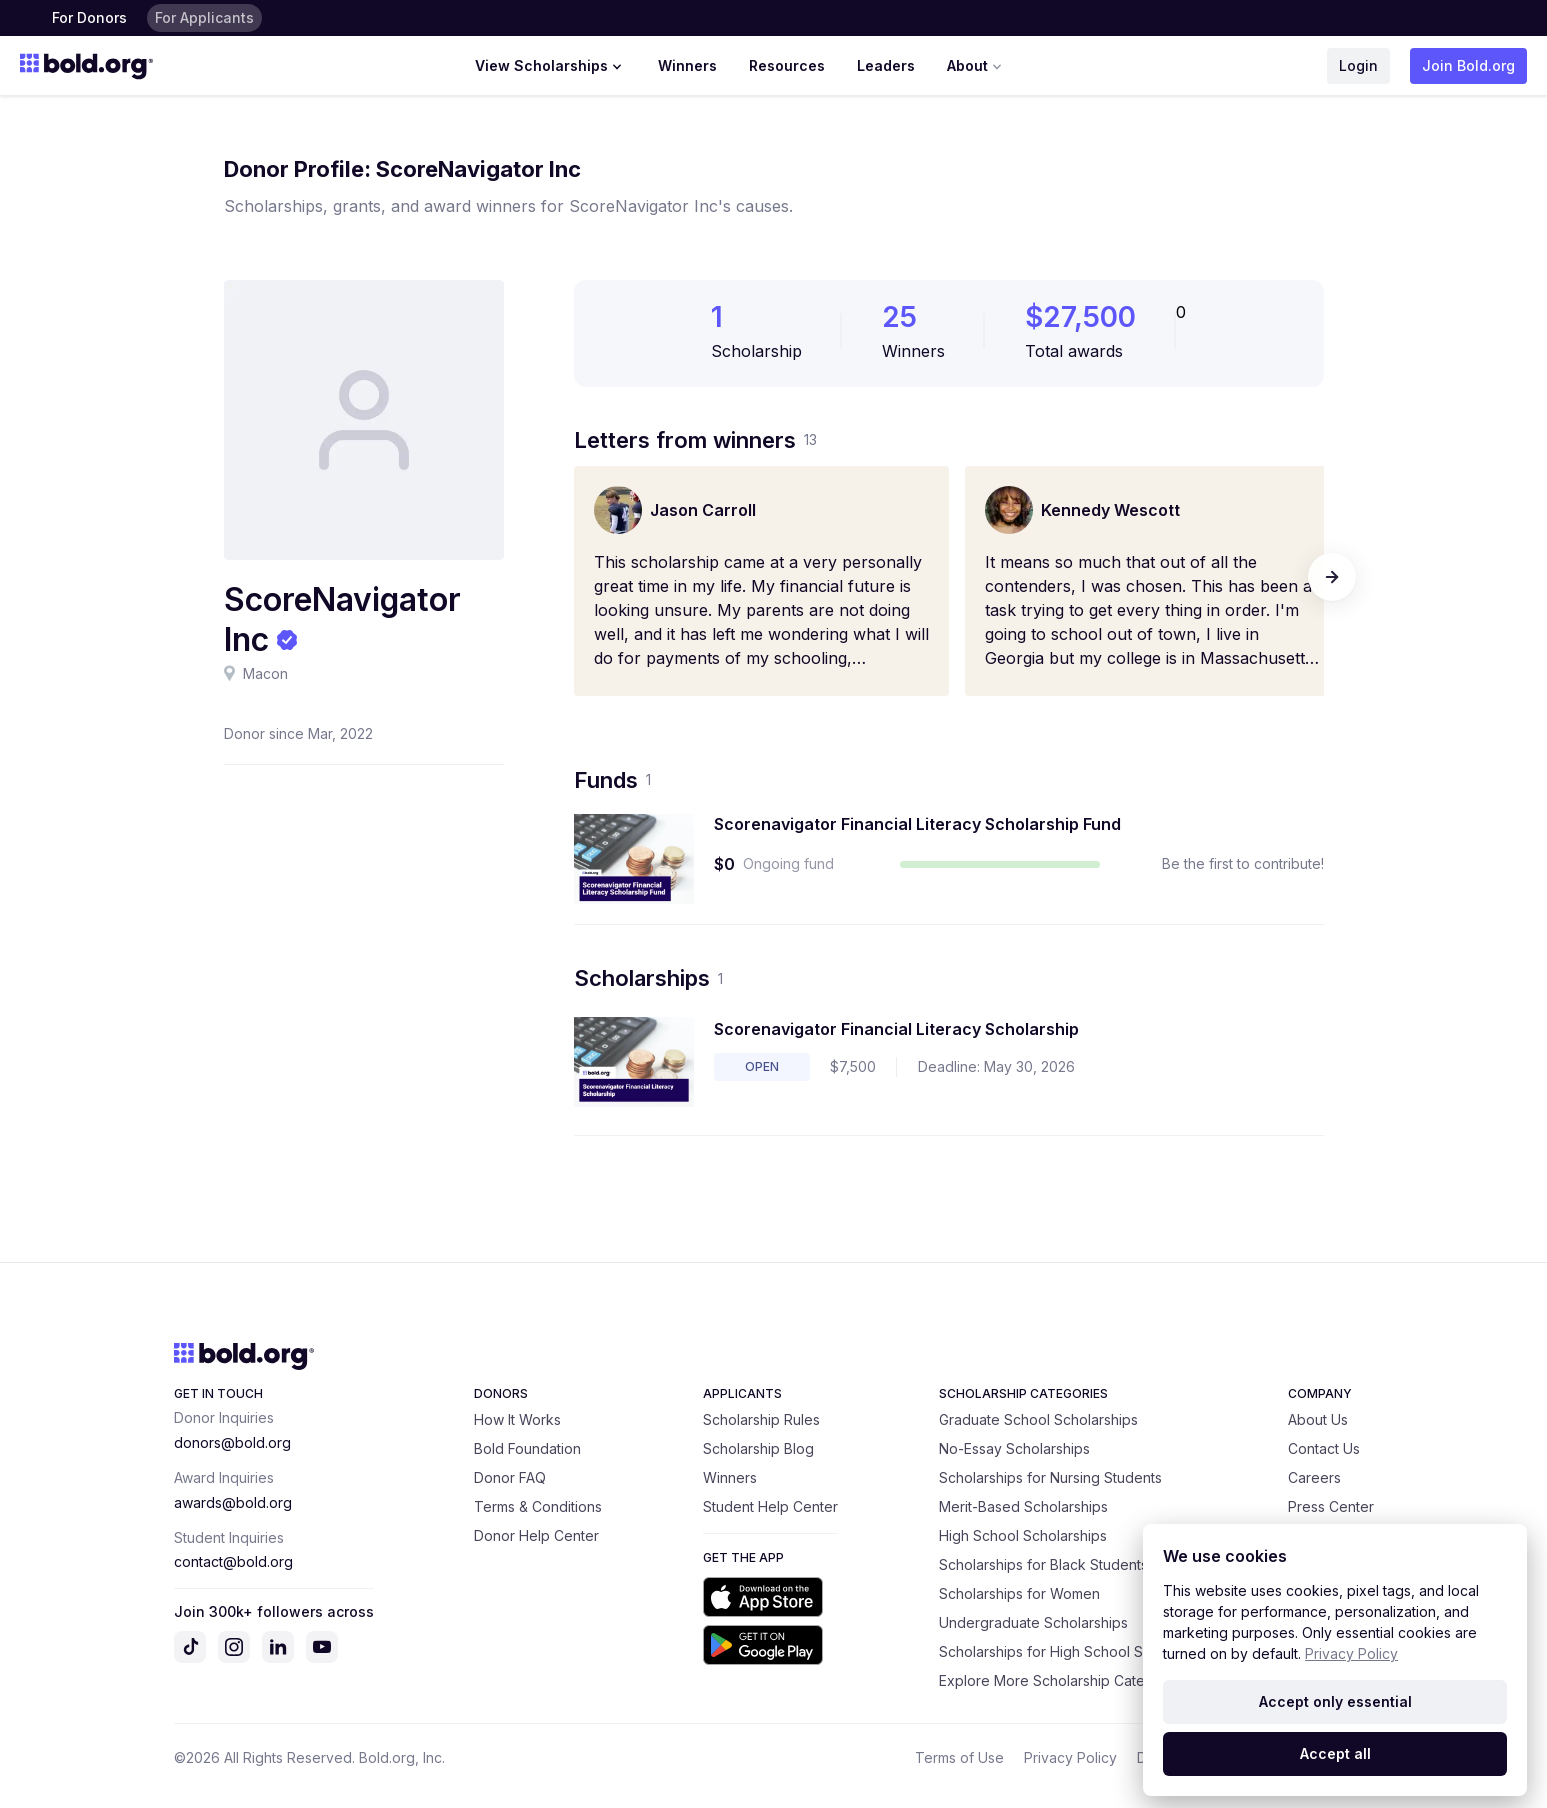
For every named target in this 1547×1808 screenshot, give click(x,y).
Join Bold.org (1468, 65)
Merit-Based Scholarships (1023, 1506)
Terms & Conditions (538, 1506)
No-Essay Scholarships (1014, 1448)
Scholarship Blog (758, 1448)
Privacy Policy (1070, 1757)
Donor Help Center (536, 1535)
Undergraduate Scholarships (1033, 1622)
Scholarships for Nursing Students (1050, 1477)
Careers (1314, 1477)
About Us (1318, 1419)
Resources (787, 65)
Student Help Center (770, 1506)
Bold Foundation (527, 1448)
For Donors (89, 17)
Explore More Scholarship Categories (1063, 1680)
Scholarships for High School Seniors (1061, 1651)
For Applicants (204, 17)
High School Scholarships (1023, 1535)
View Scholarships (550, 66)
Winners (687, 65)
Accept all (1335, 1753)
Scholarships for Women (1019, 1593)
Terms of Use (959, 1757)
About (976, 66)
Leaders (886, 65)
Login (1358, 65)
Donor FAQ (510, 1477)
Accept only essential (1335, 1701)
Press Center (1331, 1506)
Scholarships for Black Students (1043, 1564)
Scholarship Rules (761, 1419)
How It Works (517, 1419)
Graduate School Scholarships (1038, 1419)
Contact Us (1324, 1448)
